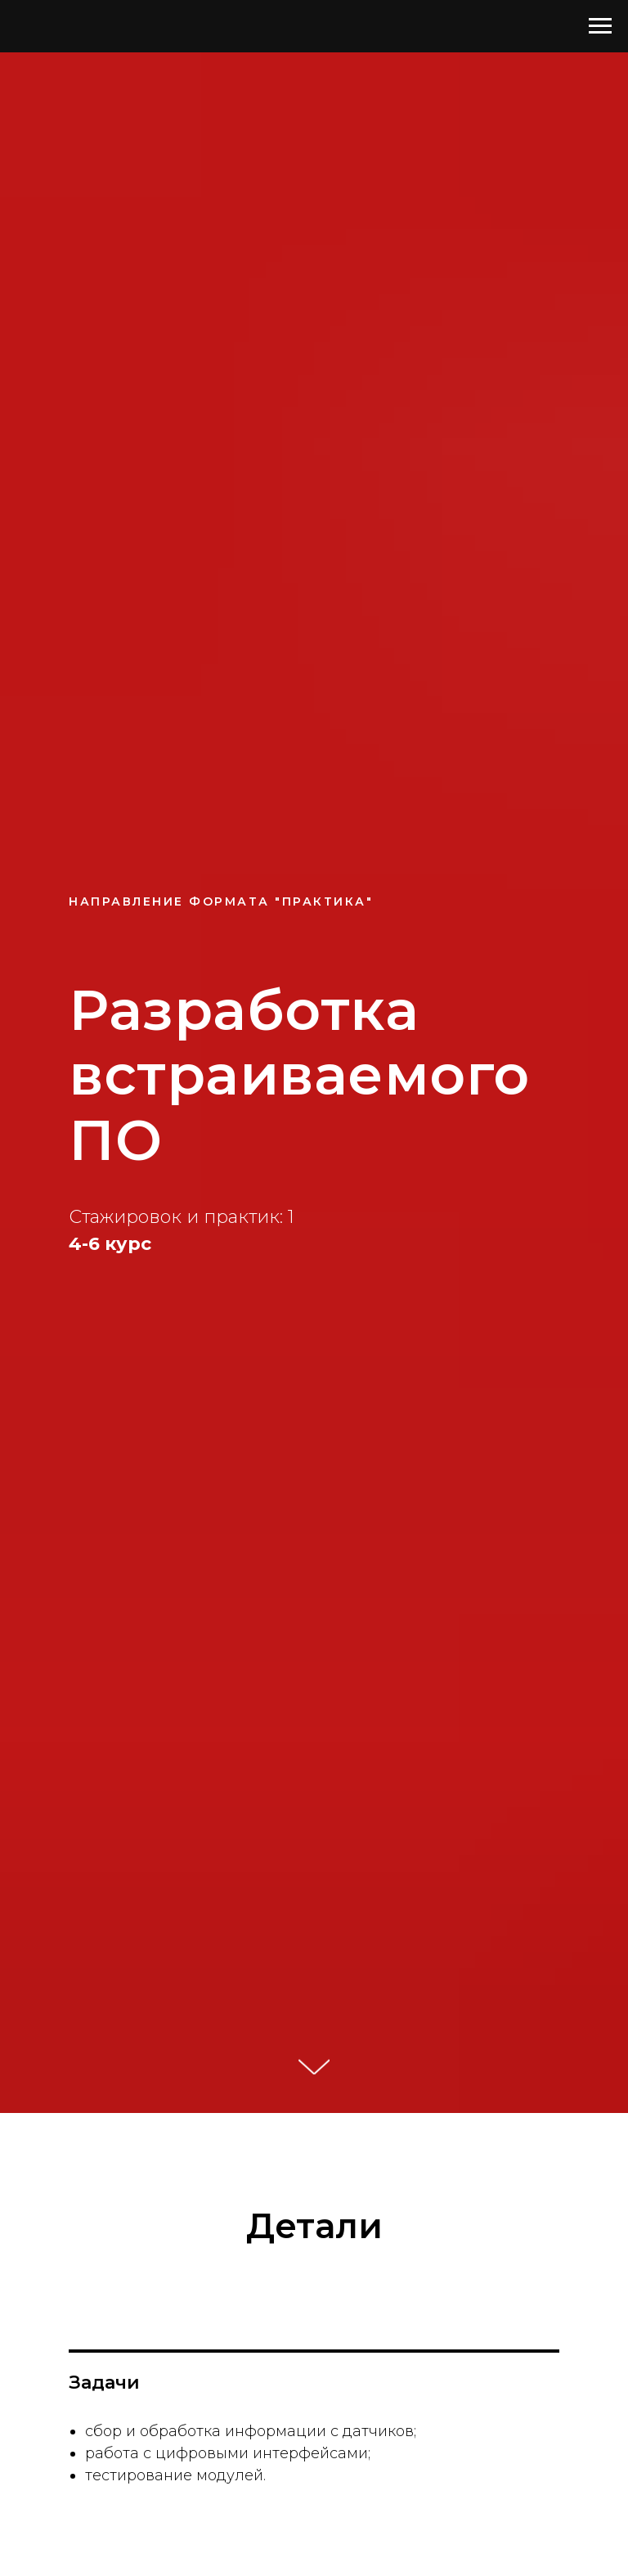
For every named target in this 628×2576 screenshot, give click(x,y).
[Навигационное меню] (600, 26)
